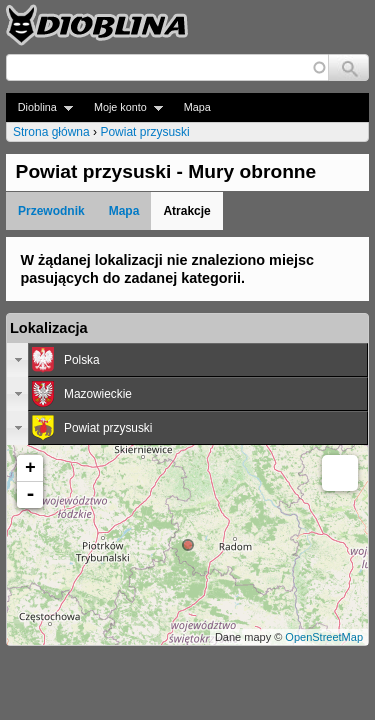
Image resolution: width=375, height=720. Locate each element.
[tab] (187, 360)
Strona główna (51, 132)
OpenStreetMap (324, 637)
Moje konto (122, 107)
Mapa (197, 107)
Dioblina (39, 107)
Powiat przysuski (144, 132)
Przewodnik (51, 211)
